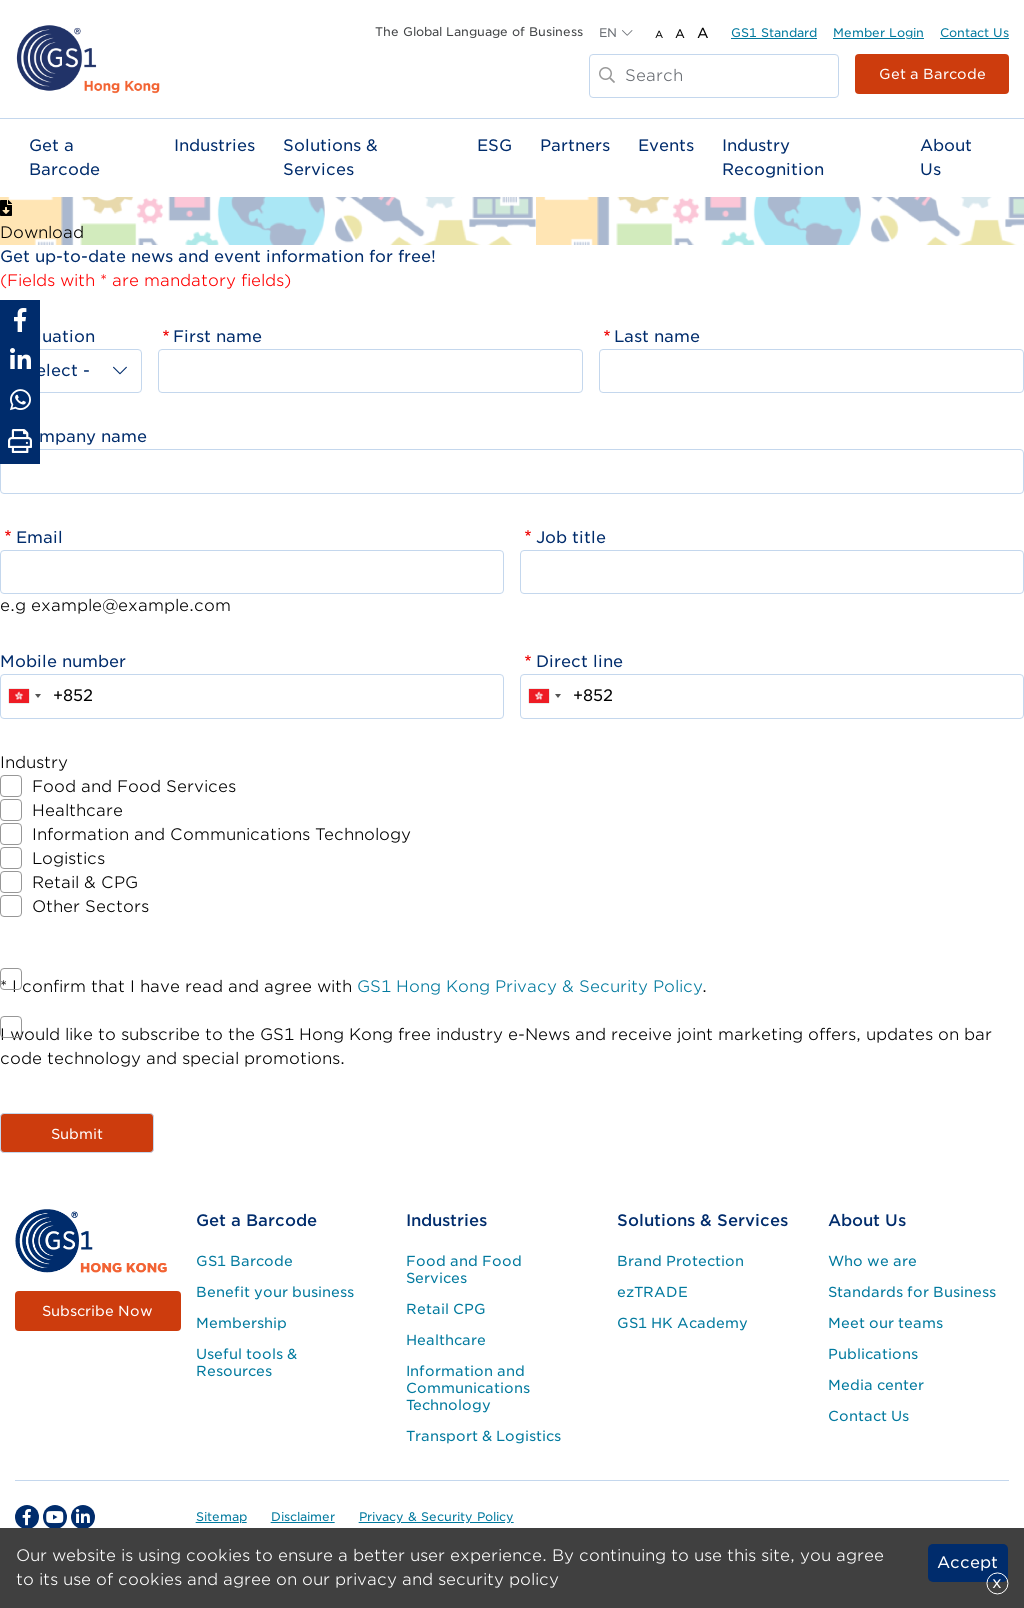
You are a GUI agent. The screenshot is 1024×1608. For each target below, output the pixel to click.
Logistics (68, 858)
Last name (657, 336)
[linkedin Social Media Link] (83, 1517)
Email (39, 537)
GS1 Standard (774, 32)
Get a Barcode (932, 74)
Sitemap (221, 1516)
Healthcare (77, 810)
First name (217, 336)
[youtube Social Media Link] (55, 1517)
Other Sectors (90, 906)
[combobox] (24, 696)
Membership (241, 1323)
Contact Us (974, 32)
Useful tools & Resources (246, 1362)
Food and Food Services (134, 786)
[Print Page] (20, 442)
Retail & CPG (85, 882)
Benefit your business (275, 1292)
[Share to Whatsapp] (20, 400)
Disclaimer (303, 1516)
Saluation (55, 336)
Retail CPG (446, 1309)
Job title (571, 537)
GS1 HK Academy (682, 1323)
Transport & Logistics (483, 1436)
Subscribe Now (97, 1311)
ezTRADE (652, 1292)
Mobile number (63, 661)
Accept (967, 1562)
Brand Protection (680, 1261)
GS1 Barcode (244, 1261)
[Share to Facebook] (20, 320)
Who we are (872, 1261)
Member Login (878, 32)
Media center (876, 1385)
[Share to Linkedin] (20, 360)
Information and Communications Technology (221, 834)
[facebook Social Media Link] (27, 1517)
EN (608, 32)
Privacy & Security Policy (436, 1516)
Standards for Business (912, 1292)
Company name (81, 436)
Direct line (579, 661)
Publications (873, 1354)
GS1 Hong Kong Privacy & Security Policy (529, 986)
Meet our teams (885, 1323)
